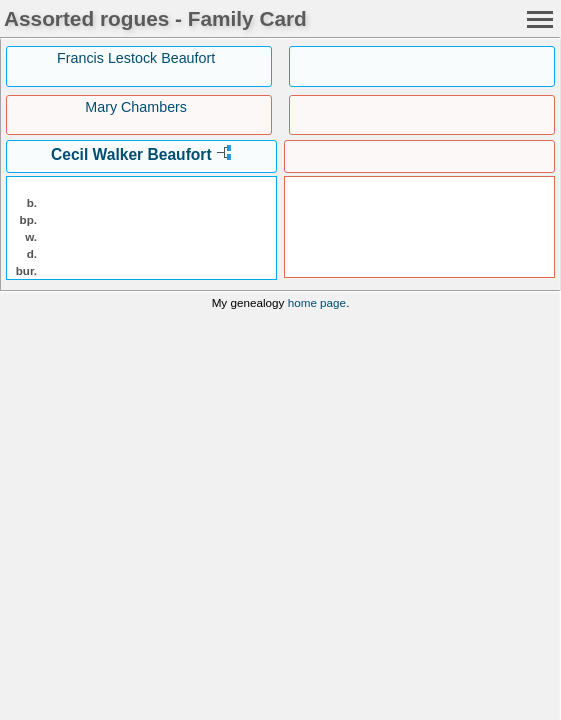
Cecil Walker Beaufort (131, 154)
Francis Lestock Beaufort (136, 58)
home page (317, 302)
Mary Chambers (136, 107)
